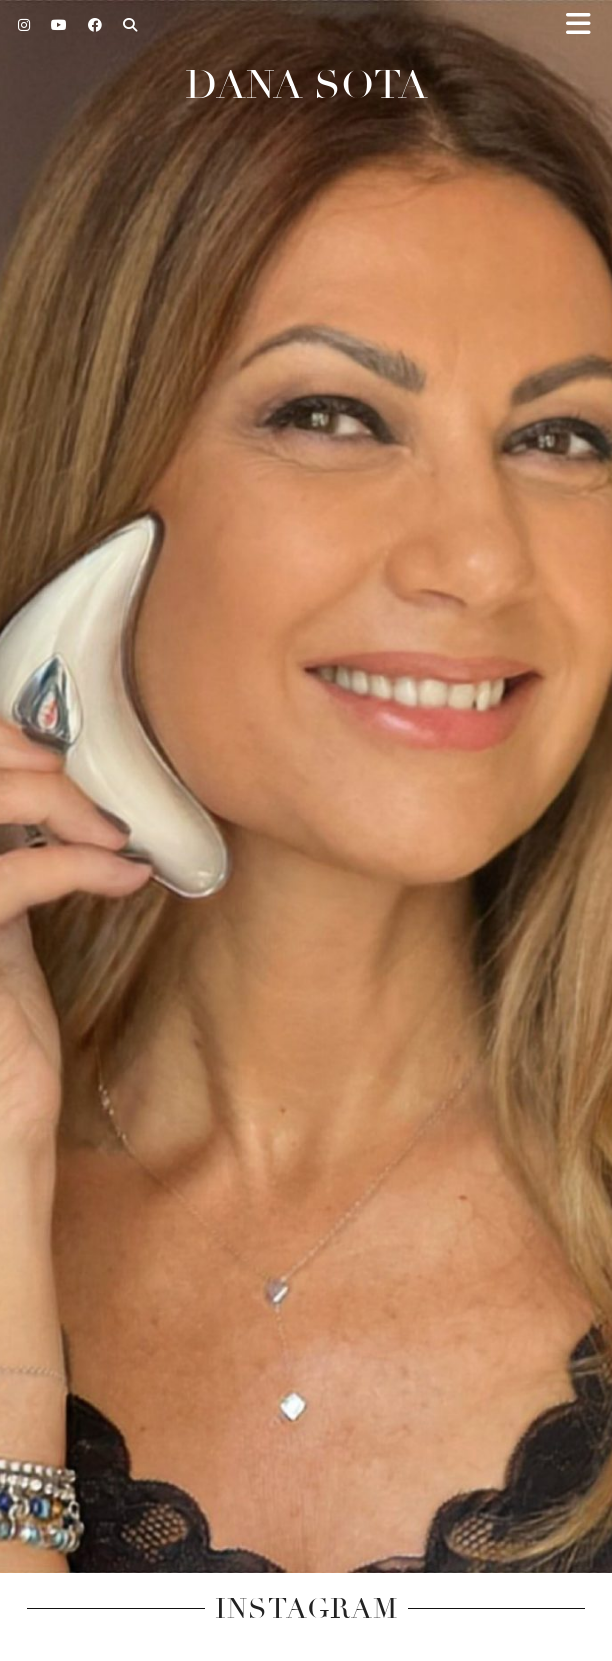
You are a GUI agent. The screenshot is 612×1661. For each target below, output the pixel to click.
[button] (585, 25)
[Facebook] (95, 25)
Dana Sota (306, 85)
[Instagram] (24, 25)
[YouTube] (59, 25)
